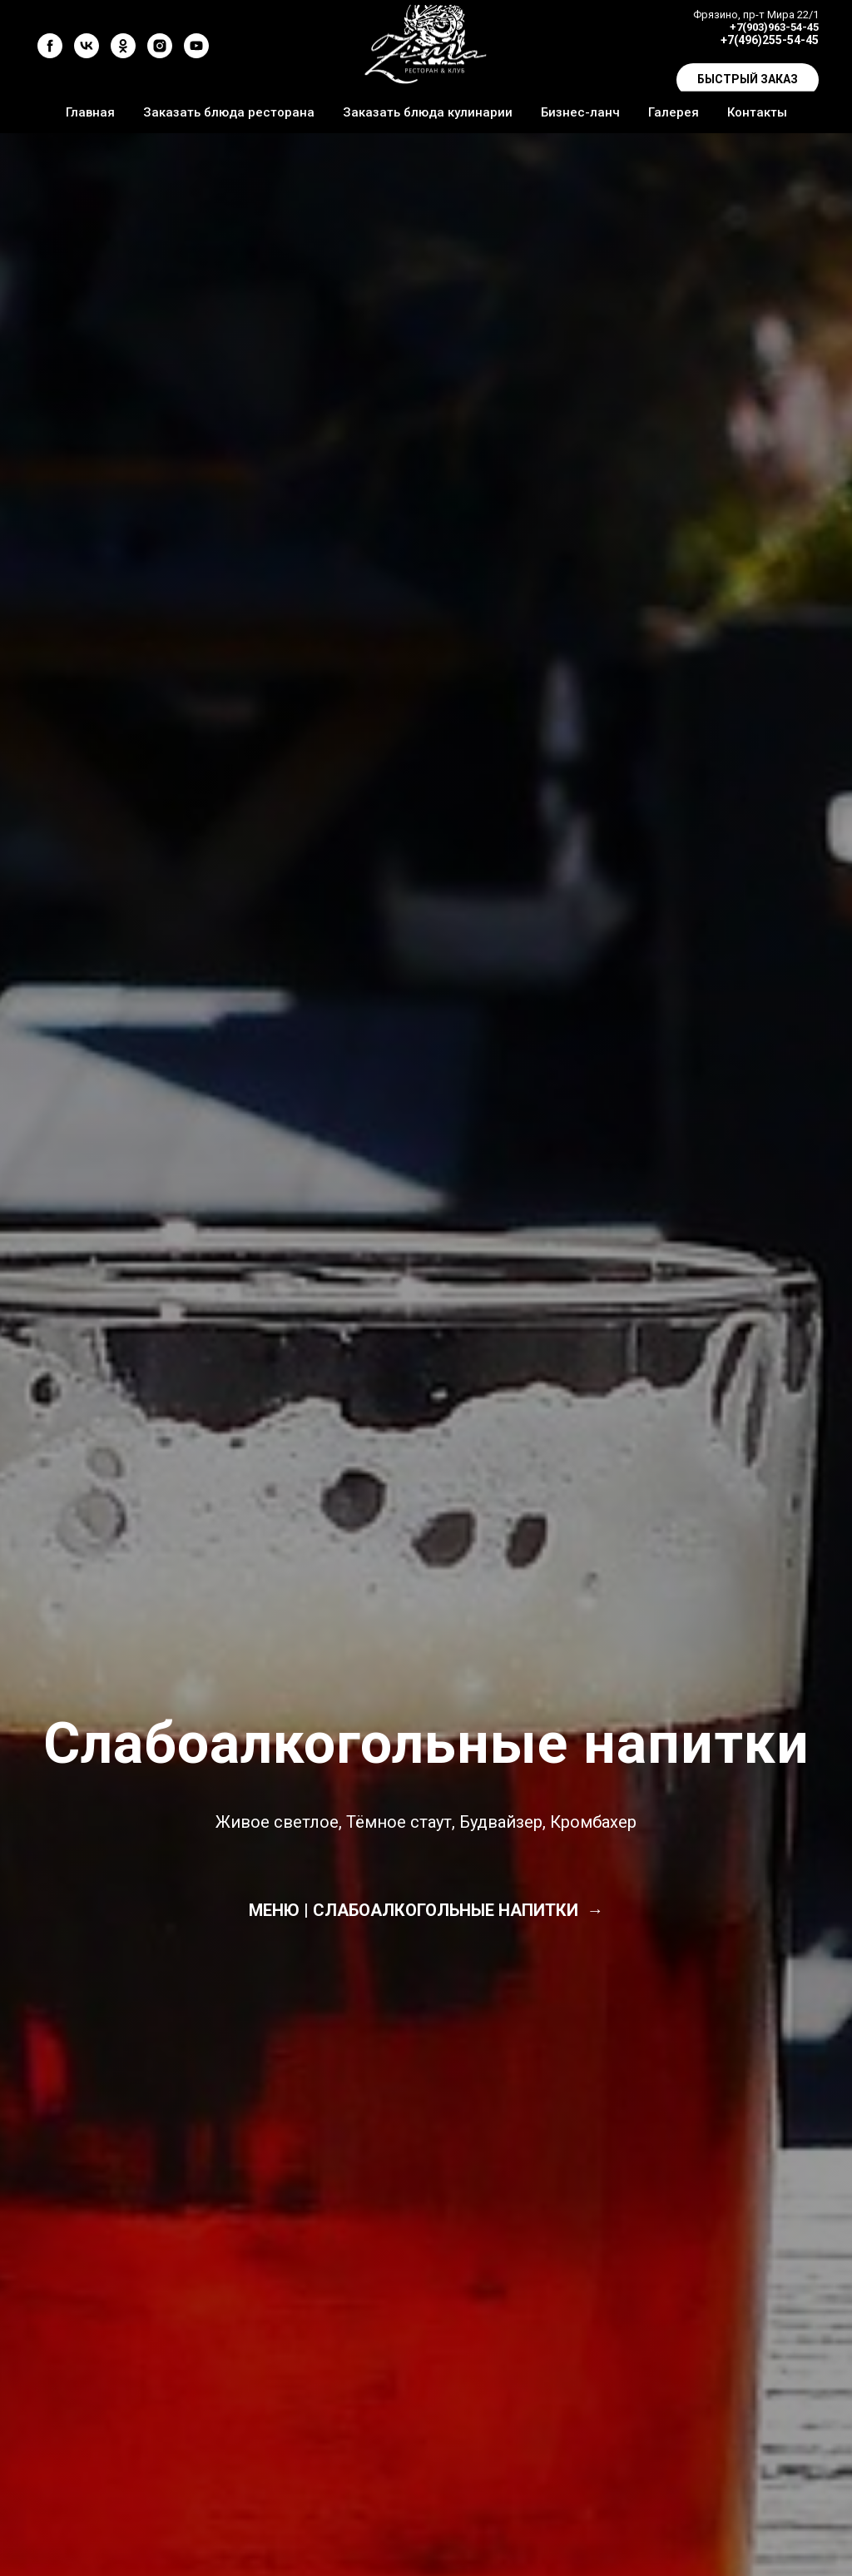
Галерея (673, 112)
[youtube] (196, 45)
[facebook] (49, 45)
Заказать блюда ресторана (229, 112)
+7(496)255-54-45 (770, 40)
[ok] (123, 45)
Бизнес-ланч (580, 112)
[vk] (86, 45)
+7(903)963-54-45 (774, 27)
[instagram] (159, 45)
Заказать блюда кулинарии (428, 112)
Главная (90, 112)
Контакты (757, 112)
